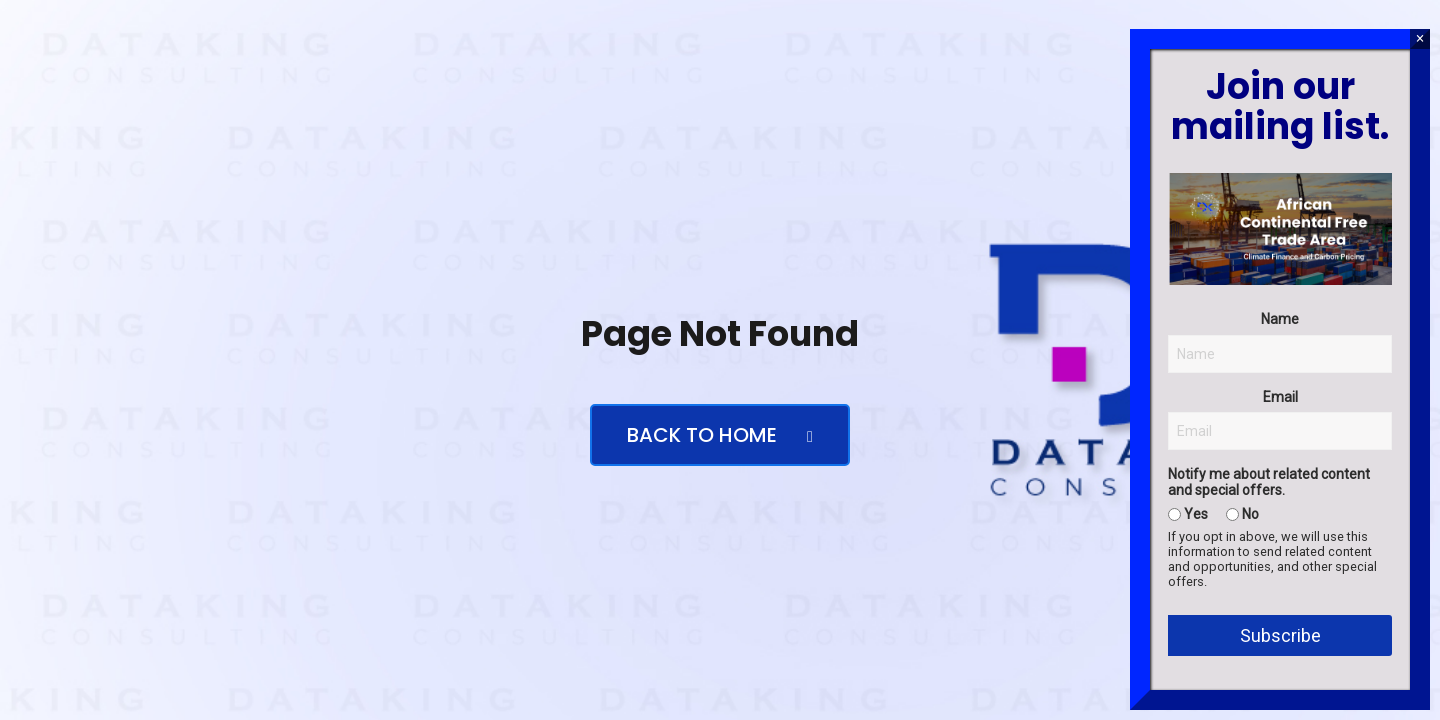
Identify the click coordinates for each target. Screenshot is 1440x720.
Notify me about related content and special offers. (1269, 482)
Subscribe (1280, 635)
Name (1280, 319)
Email (1280, 397)
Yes (1188, 514)
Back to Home (720, 435)
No (1242, 514)
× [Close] (1419, 38)
